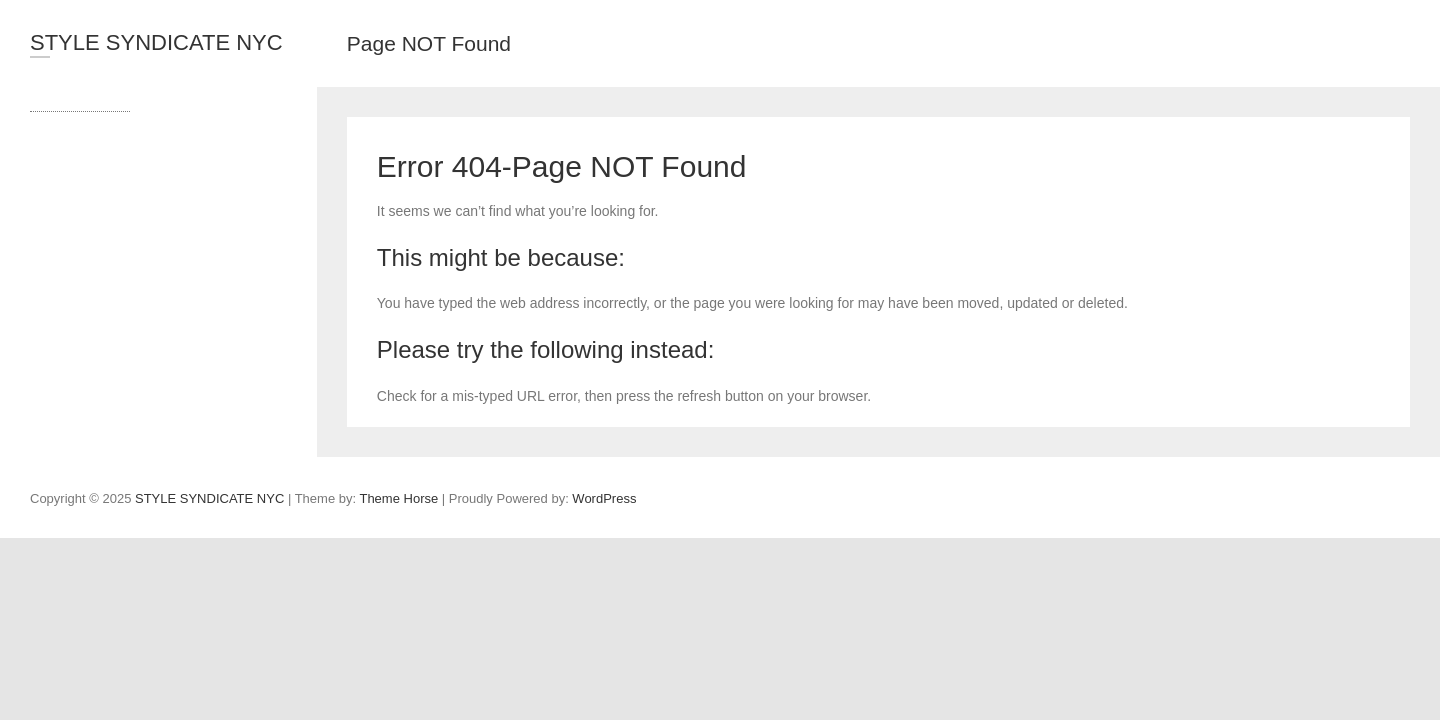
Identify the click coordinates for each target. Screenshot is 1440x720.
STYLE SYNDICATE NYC (156, 42)
